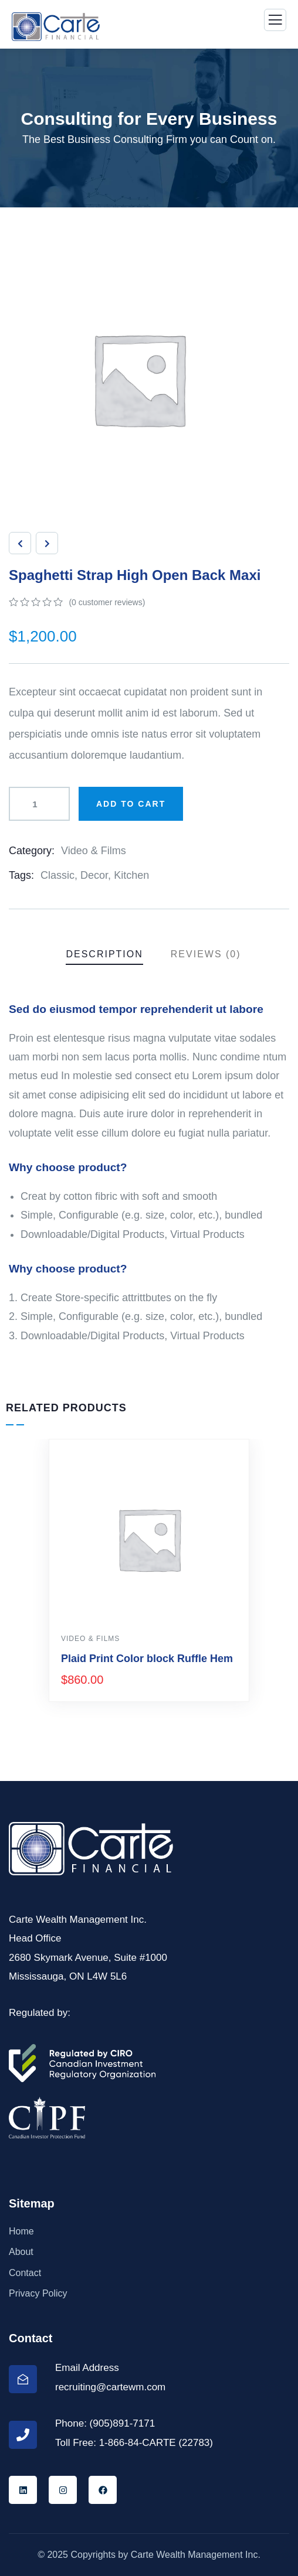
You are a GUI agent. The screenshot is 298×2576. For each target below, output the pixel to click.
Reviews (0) (206, 954)
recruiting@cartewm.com (110, 2387)
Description (104, 954)
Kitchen (131, 875)
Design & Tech (92, 1639)
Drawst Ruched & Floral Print (134, 1658)
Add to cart (130, 803)
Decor (94, 875)
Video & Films (93, 851)
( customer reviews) (107, 602)
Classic (57, 875)
